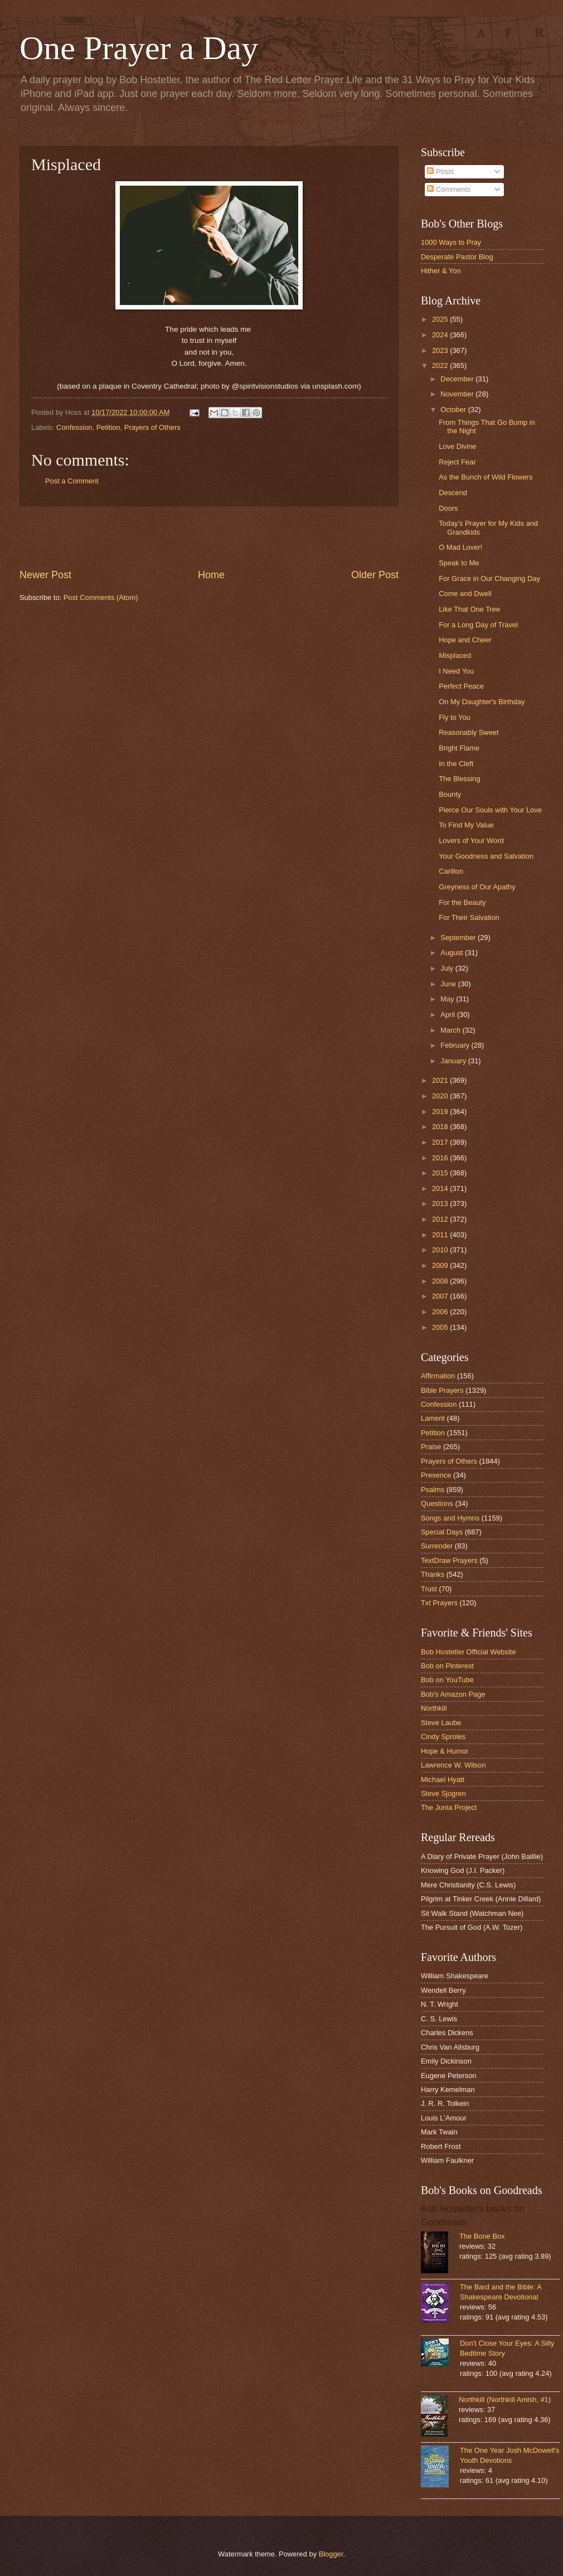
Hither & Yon (441, 271)
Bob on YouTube (447, 1680)
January (454, 1061)
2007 (441, 1296)
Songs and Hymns (450, 1518)
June (449, 984)
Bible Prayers (442, 1390)
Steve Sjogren (443, 1793)
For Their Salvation (469, 917)
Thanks (432, 1574)
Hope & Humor (444, 1751)
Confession (74, 427)
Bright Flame (459, 748)
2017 (441, 1142)
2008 (441, 1281)
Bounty (450, 794)
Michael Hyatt (442, 1779)
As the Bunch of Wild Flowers (485, 477)
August (452, 952)
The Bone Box (482, 2236)
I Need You (456, 671)
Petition (108, 427)
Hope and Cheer (465, 640)
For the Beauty (462, 902)
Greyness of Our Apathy (477, 887)
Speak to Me (459, 563)
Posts (440, 171)
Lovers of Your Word (471, 840)
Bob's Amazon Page (453, 1694)
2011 (441, 1235)
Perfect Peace (461, 686)
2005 (441, 1327)
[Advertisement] (209, 537)
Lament (433, 1418)
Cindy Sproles (443, 1736)
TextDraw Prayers (449, 1560)
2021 (441, 1080)
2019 (441, 1111)
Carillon (451, 871)
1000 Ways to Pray (451, 242)
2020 (441, 1096)
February (455, 1045)
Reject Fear (457, 462)
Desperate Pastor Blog (457, 257)
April (448, 1014)
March (451, 1030)
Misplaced (455, 655)
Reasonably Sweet (468, 732)
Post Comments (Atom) (101, 597)
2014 (441, 1188)
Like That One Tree (469, 609)
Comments (448, 189)
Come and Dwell (465, 593)
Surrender (437, 1546)
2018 (441, 1126)
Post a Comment (72, 481)
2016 (441, 1158)
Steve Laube (441, 1722)
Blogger (331, 2554)
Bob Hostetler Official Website (468, 1652)
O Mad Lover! (460, 547)
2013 (441, 1203)
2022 (441, 365)
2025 (441, 319)
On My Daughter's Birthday (482, 702)
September (459, 937)
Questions (437, 1503)
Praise (431, 1446)
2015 (441, 1173)
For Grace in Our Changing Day (489, 578)
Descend (453, 492)
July (447, 968)
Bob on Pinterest (447, 1666)
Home (211, 574)
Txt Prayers (439, 1603)
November (457, 394)
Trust (429, 1589)
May (448, 999)
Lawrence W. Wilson (453, 1765)
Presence (436, 1475)
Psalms (432, 1489)
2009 (441, 1265)
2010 (441, 1250)
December (457, 379)
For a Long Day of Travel (478, 625)
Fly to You (454, 717)
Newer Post (45, 574)
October (454, 409)
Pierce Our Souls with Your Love (490, 810)
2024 (441, 335)
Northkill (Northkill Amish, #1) (505, 2399)
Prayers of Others (152, 427)
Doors (448, 508)
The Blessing (459, 778)
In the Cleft (456, 763)
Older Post (375, 574)
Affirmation (438, 1376)
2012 (441, 1219)
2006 (441, 1312)
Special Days (442, 1532)
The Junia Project (449, 1807)
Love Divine (457, 446)
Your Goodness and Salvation (486, 856)
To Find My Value (466, 825)
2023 (441, 350)
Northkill (434, 1708)
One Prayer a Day (139, 48)
